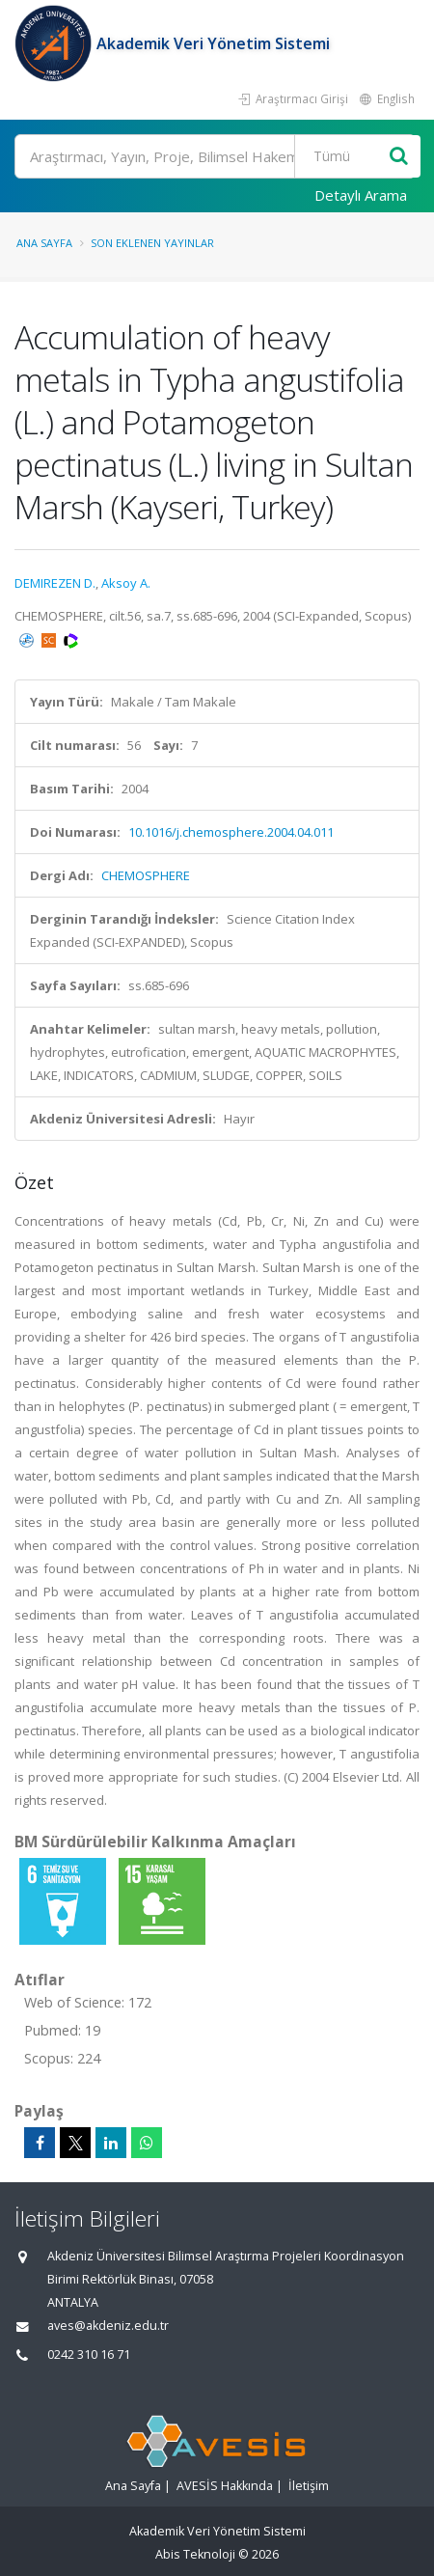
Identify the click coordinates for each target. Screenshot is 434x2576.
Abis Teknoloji (195, 2554)
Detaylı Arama (360, 195)
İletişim (308, 2486)
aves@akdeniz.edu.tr (108, 2325)
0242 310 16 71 (88, 2354)
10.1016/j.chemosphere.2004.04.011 (231, 832)
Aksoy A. (125, 583)
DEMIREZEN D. (54, 583)
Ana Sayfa (44, 242)
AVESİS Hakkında (224, 2486)
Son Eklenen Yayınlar (152, 242)
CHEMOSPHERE (145, 875)
